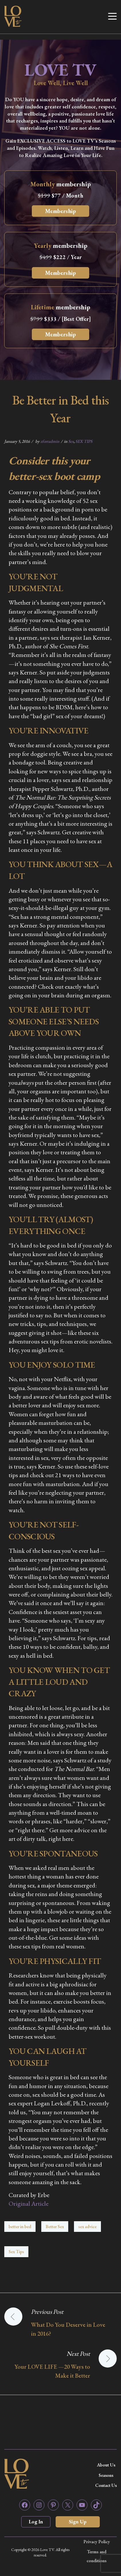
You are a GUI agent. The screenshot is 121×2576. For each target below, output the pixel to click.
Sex (71, 441)
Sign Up (78, 2521)
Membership (60, 211)
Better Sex (55, 2227)
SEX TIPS (83, 441)
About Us (106, 2465)
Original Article (28, 2203)
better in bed (20, 2227)
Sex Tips (16, 2252)
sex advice (87, 2227)
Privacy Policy (96, 2542)
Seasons (106, 2475)
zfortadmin (49, 441)
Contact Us (106, 2485)
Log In (36, 2521)
